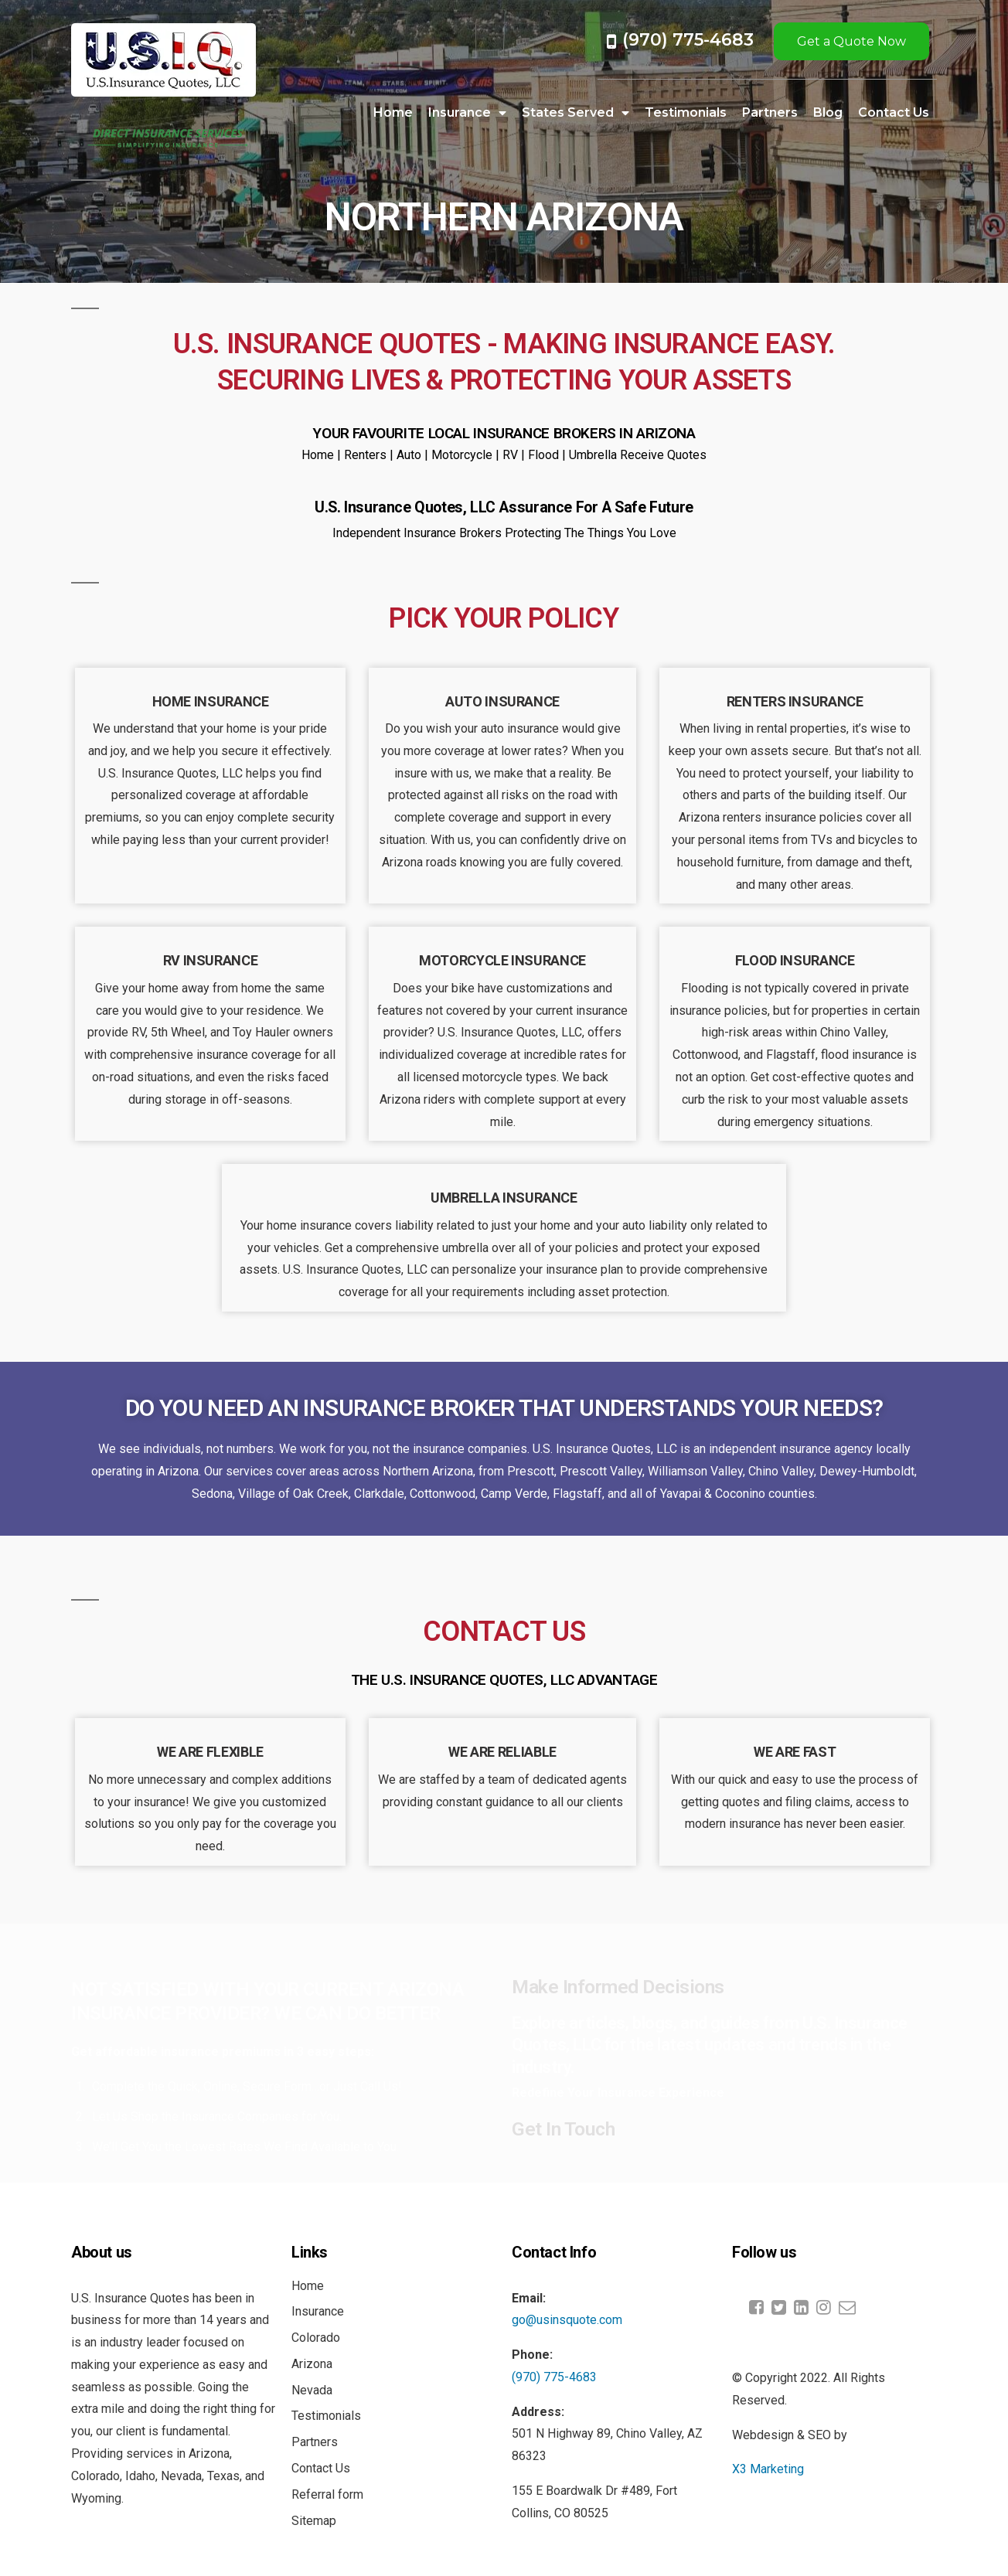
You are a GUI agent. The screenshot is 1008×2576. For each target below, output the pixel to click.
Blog (828, 112)
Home (393, 112)
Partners (770, 112)
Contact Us (893, 112)
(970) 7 (652, 39)
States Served (575, 113)
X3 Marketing (768, 2469)
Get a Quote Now (851, 41)
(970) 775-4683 (554, 2377)
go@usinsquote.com (567, 2319)
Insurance (467, 113)
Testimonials (686, 112)
